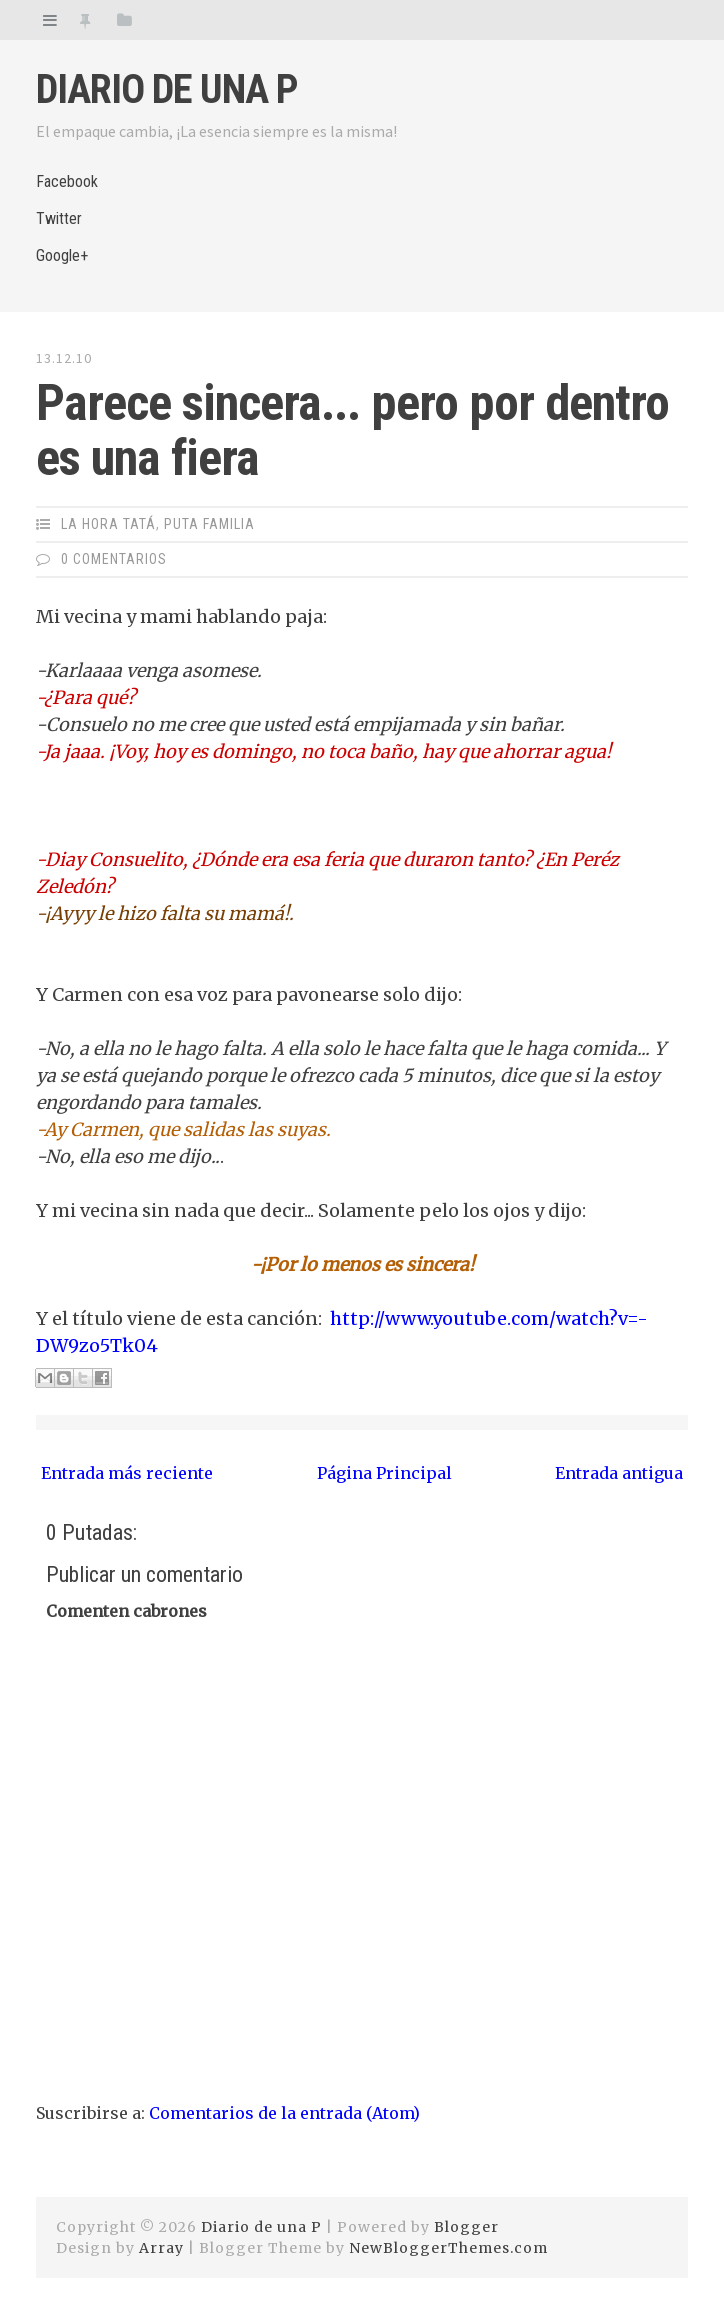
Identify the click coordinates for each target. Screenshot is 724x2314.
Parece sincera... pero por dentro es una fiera (352, 430)
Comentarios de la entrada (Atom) (284, 2113)
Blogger (466, 2227)
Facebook (67, 181)
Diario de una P (167, 89)
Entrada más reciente (127, 1473)
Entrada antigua (619, 1473)
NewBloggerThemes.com (448, 2248)
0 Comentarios (114, 559)
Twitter (59, 218)
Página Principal (384, 1473)
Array (161, 2248)
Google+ (62, 255)
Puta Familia (209, 524)
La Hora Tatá (108, 524)
